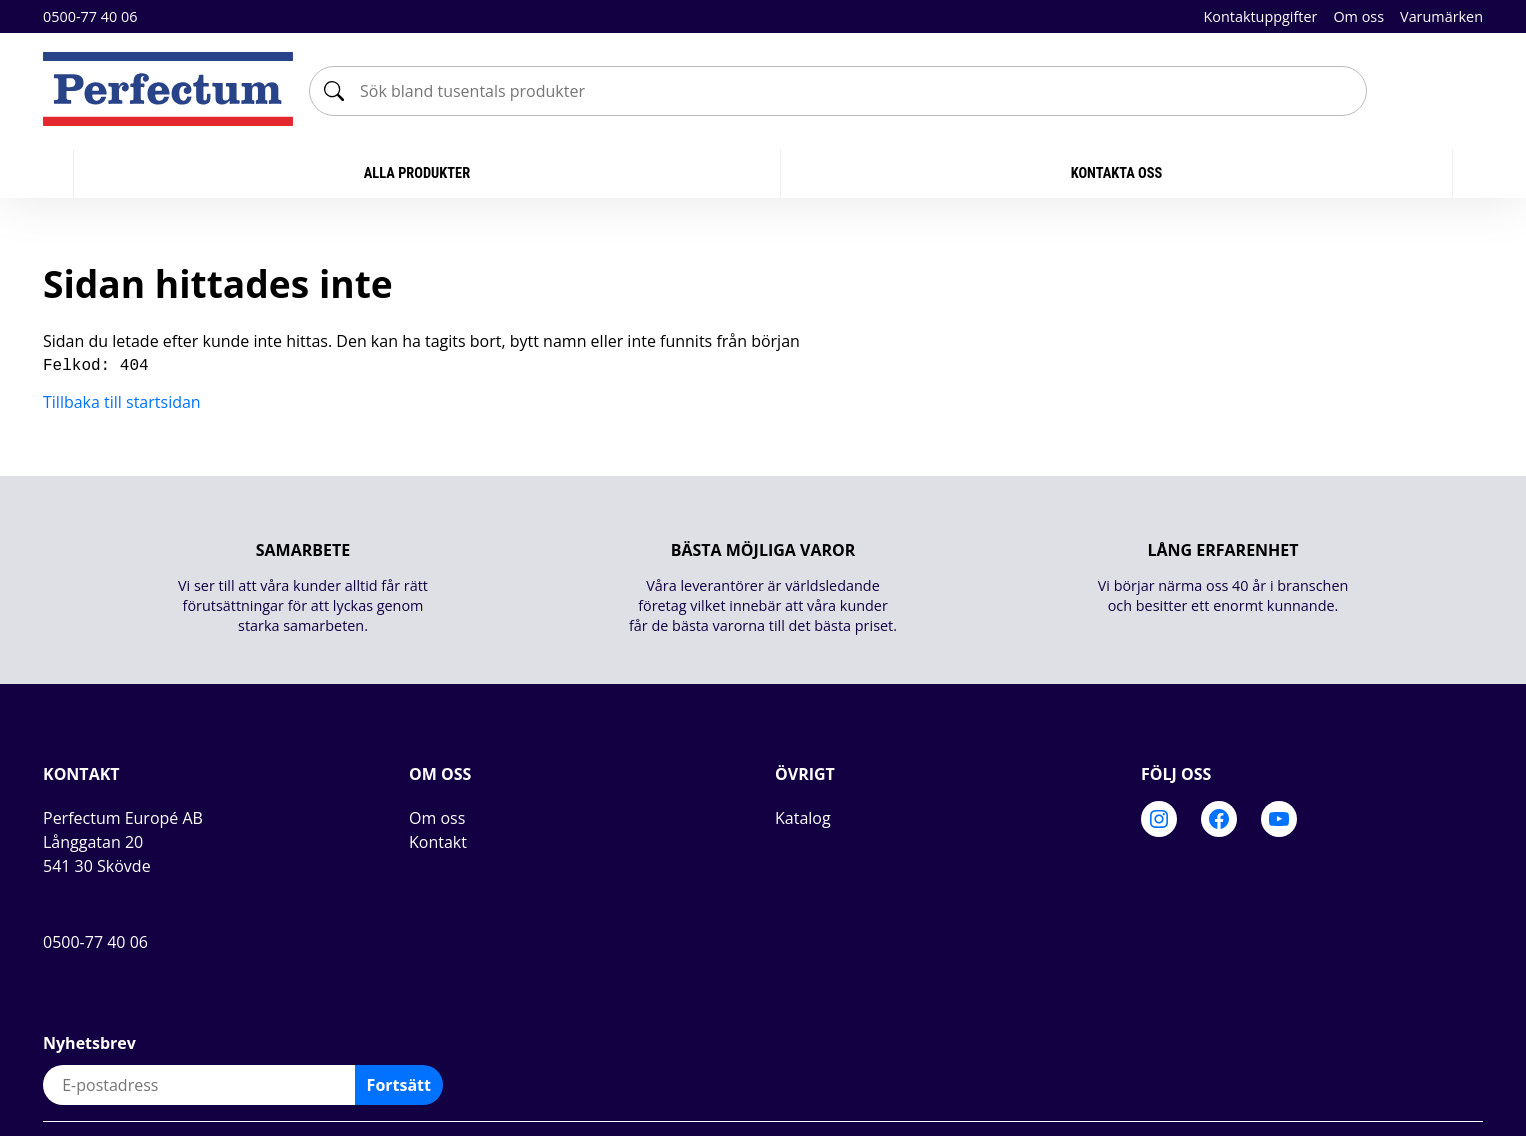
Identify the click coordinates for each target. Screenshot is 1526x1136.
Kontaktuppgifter (1260, 16)
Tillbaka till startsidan (122, 400)
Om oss (1358, 16)
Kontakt (438, 840)
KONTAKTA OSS (1117, 173)
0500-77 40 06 (90, 16)
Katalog (803, 816)
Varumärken (1441, 16)
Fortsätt (399, 1083)
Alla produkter (419, 173)
